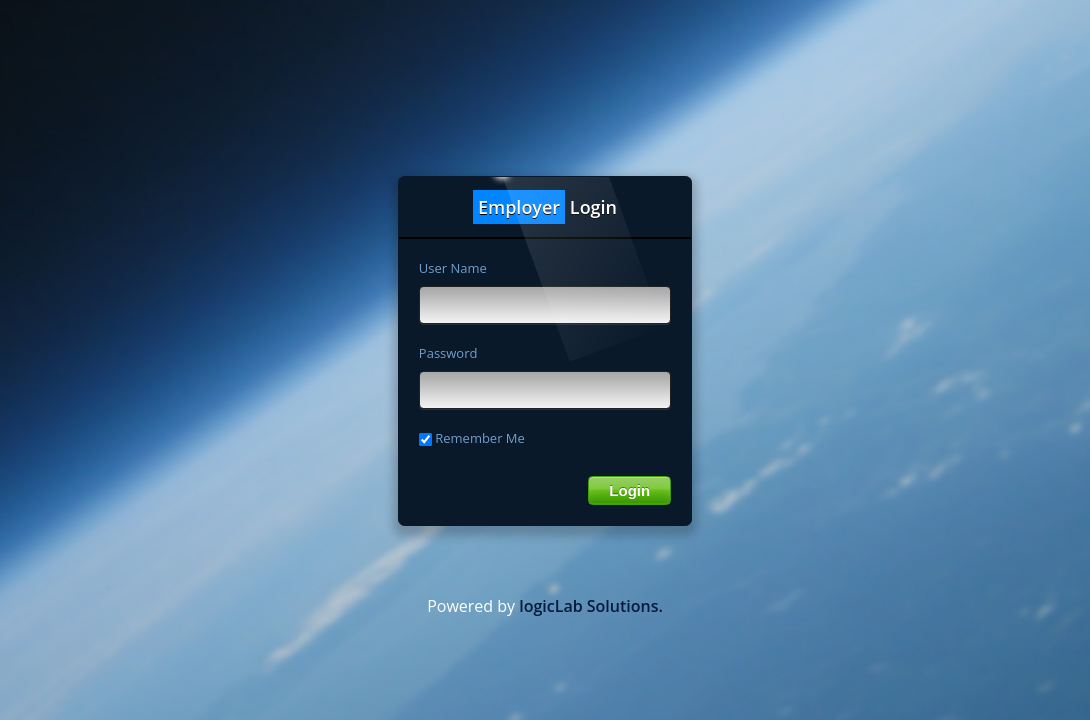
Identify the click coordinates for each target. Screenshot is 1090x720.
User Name (453, 268)
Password (448, 353)
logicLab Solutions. (591, 606)
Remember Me (472, 438)
